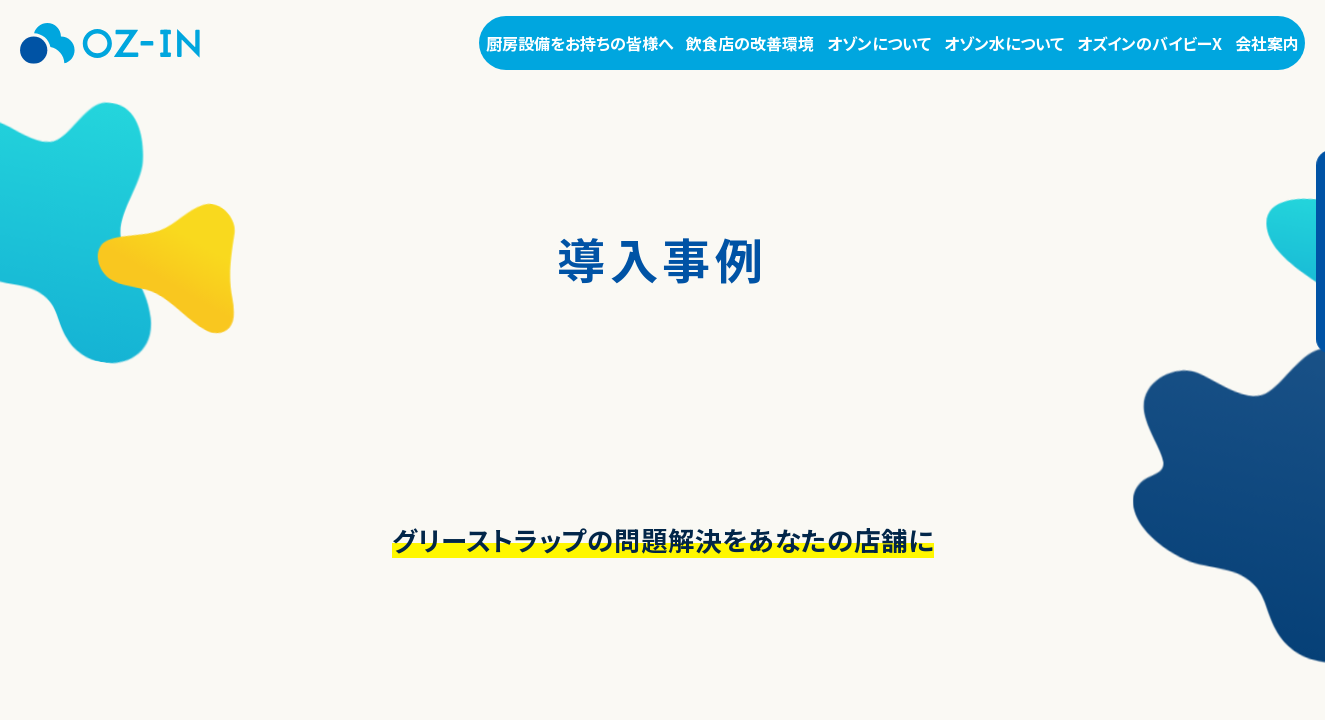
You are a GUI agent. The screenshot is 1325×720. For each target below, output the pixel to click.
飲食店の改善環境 (750, 43)
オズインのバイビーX (1149, 43)
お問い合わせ (1287, 252)
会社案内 (1267, 43)
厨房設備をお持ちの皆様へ (580, 43)
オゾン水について (1004, 43)
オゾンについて (879, 43)
